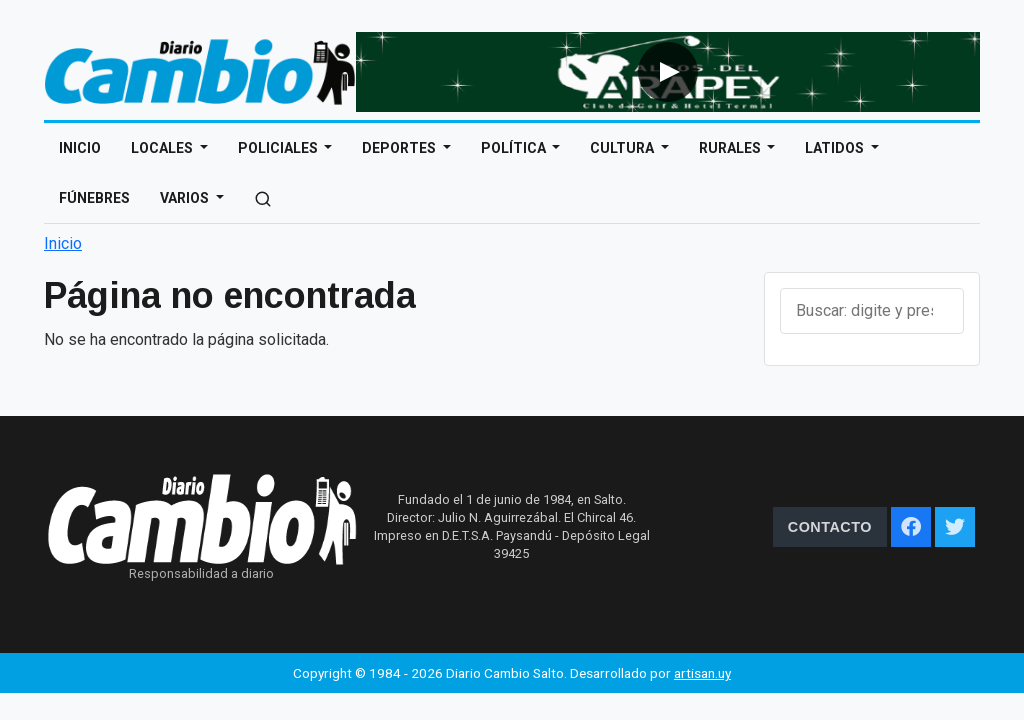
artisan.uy (702, 673)
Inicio (80, 148)
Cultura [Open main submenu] (623, 148)
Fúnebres (94, 198)
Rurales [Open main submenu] (731, 148)
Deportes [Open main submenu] (400, 148)
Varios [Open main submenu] (186, 198)
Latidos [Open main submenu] (836, 148)
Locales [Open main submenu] (163, 148)
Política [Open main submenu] (515, 148)
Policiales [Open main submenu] (279, 148)
